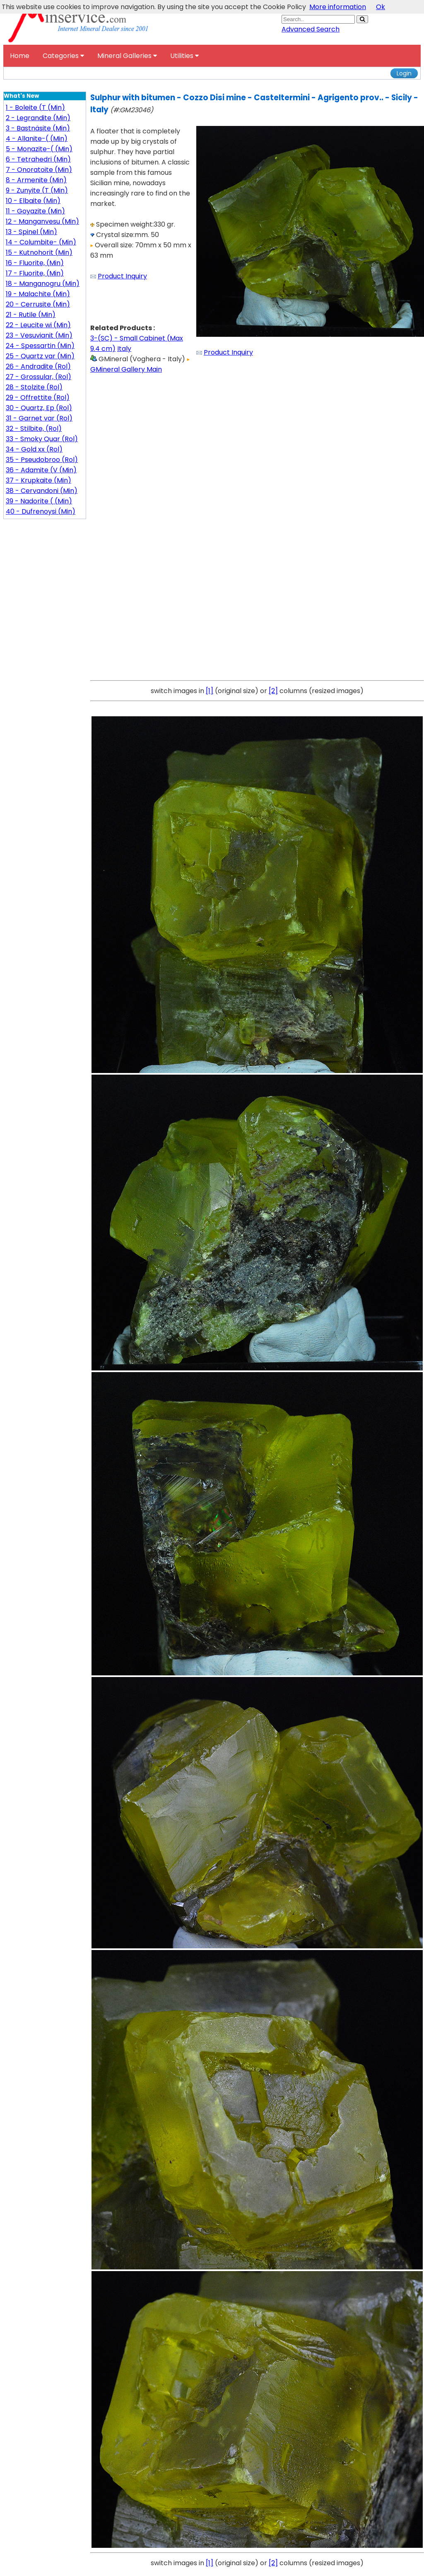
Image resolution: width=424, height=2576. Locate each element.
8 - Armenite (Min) (36, 180)
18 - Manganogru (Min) (43, 283)
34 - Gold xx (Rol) (34, 449)
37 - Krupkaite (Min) (38, 480)
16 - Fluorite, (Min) (35, 263)
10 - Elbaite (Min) (33, 200)
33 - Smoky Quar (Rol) (42, 439)
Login (404, 73)
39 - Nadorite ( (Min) (39, 501)
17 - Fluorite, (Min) (35, 273)
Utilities (184, 55)
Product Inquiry (122, 276)
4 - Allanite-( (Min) (36, 138)
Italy (124, 348)
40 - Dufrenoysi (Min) (40, 511)
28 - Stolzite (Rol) (34, 387)
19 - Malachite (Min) (38, 294)
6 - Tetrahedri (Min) (38, 159)
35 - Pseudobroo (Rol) (42, 459)
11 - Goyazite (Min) (35, 211)
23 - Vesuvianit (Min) (39, 335)
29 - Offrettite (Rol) (38, 397)
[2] (273, 691)
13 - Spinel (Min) (31, 232)
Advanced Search (311, 29)
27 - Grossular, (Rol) (38, 377)
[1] (209, 691)
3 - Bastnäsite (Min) (38, 128)
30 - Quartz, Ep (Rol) (39, 408)
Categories (63, 55)
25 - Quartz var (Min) (40, 356)
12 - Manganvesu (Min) (42, 221)
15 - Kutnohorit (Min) (39, 252)
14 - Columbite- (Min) (41, 242)
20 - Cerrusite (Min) (38, 304)
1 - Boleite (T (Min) (35, 107)
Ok (380, 7)
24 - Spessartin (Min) (40, 345)
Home (19, 55)
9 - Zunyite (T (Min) (37, 190)
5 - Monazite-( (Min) (39, 149)
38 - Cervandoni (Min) (41, 490)
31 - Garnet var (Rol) (39, 418)
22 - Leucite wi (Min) (38, 325)
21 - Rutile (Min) (30, 314)
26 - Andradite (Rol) (38, 366)
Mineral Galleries (127, 55)
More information (337, 7)
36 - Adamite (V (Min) (41, 470)
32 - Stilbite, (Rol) (34, 428)
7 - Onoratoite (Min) (39, 169)
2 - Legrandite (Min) (38, 118)
